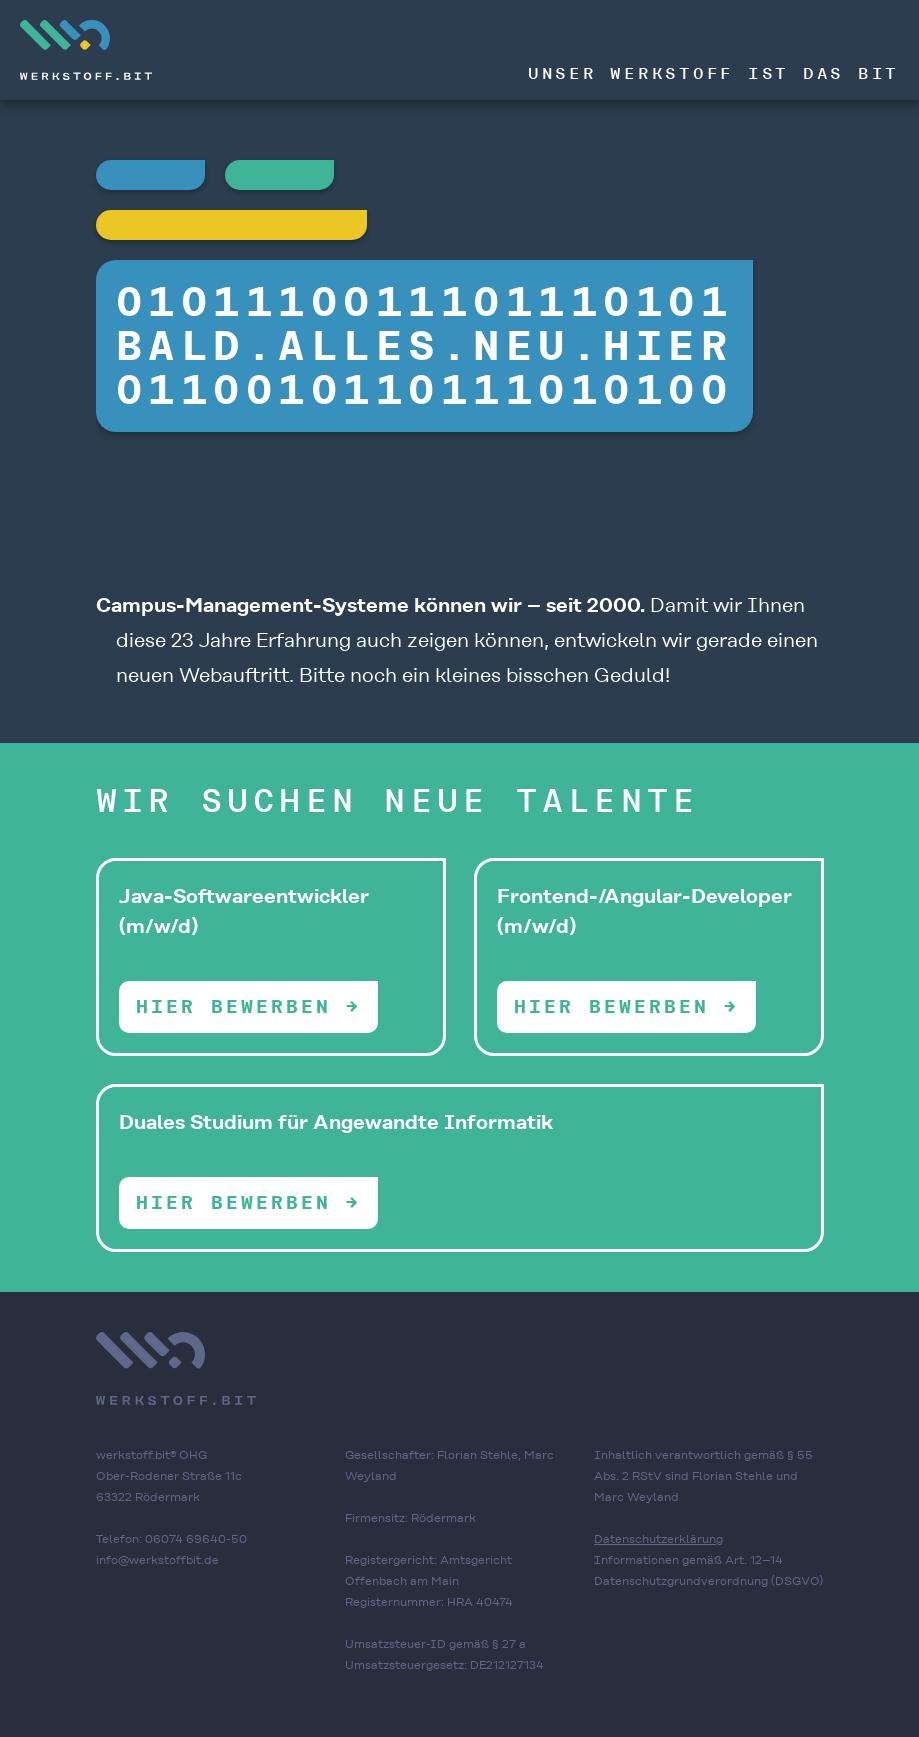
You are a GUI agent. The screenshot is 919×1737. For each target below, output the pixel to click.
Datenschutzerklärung (658, 1539)
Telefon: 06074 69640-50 (171, 1539)
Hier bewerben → (248, 1006)
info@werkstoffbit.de (157, 1560)
